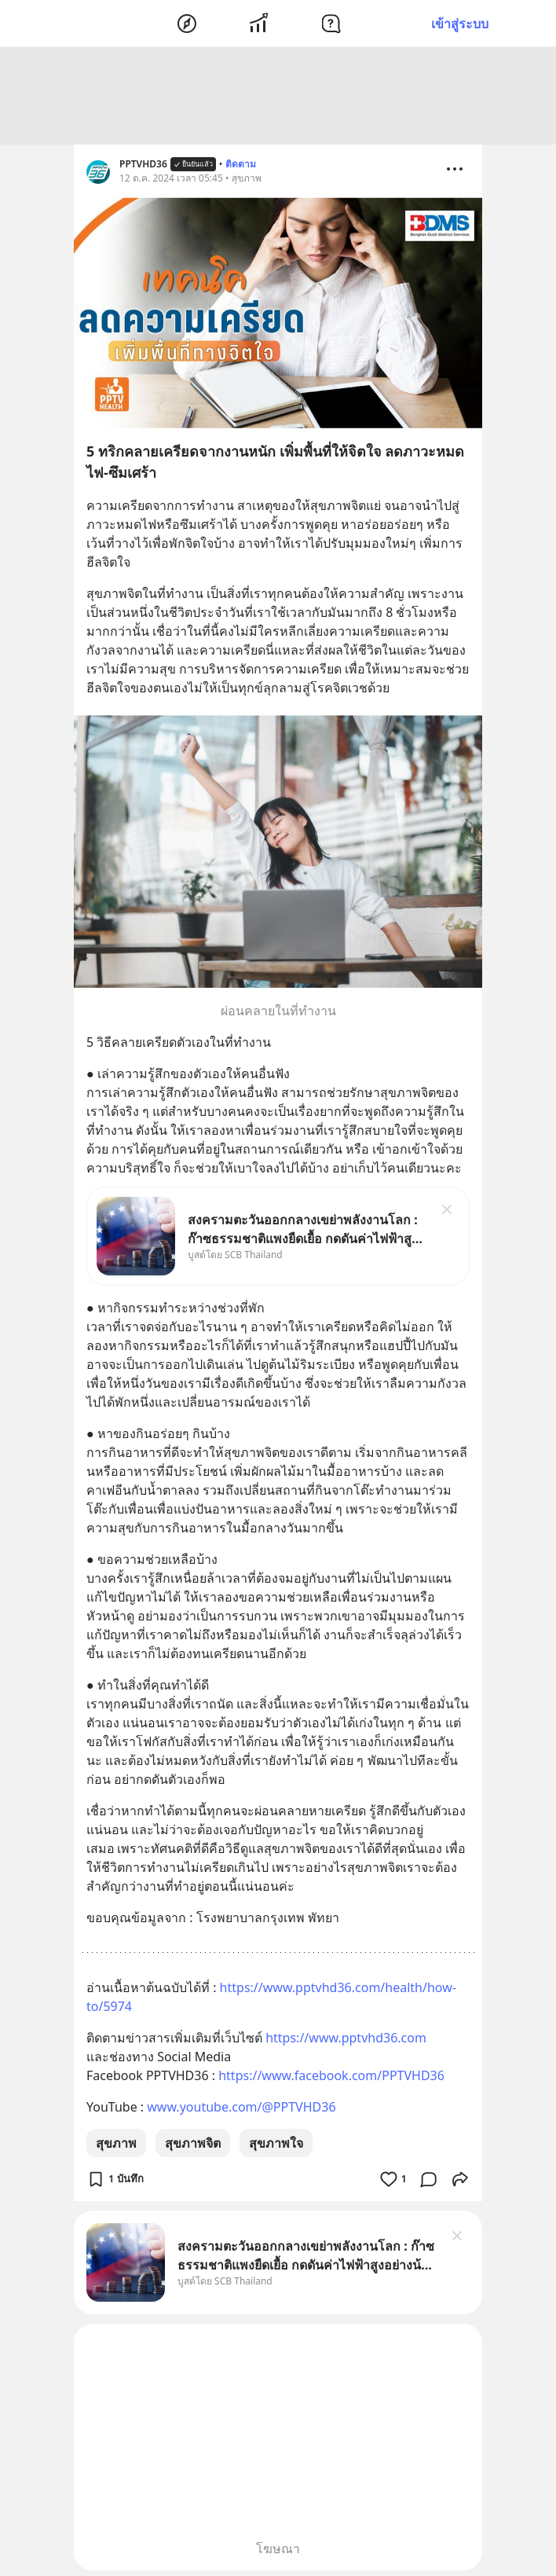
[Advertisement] (278, 98)
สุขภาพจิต (193, 2145)
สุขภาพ (116, 2145)
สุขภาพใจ (276, 2145)
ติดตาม (240, 166)
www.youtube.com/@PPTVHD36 (241, 2109)
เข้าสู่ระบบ (459, 23)
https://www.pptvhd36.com (345, 2040)
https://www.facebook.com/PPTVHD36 (331, 2077)
